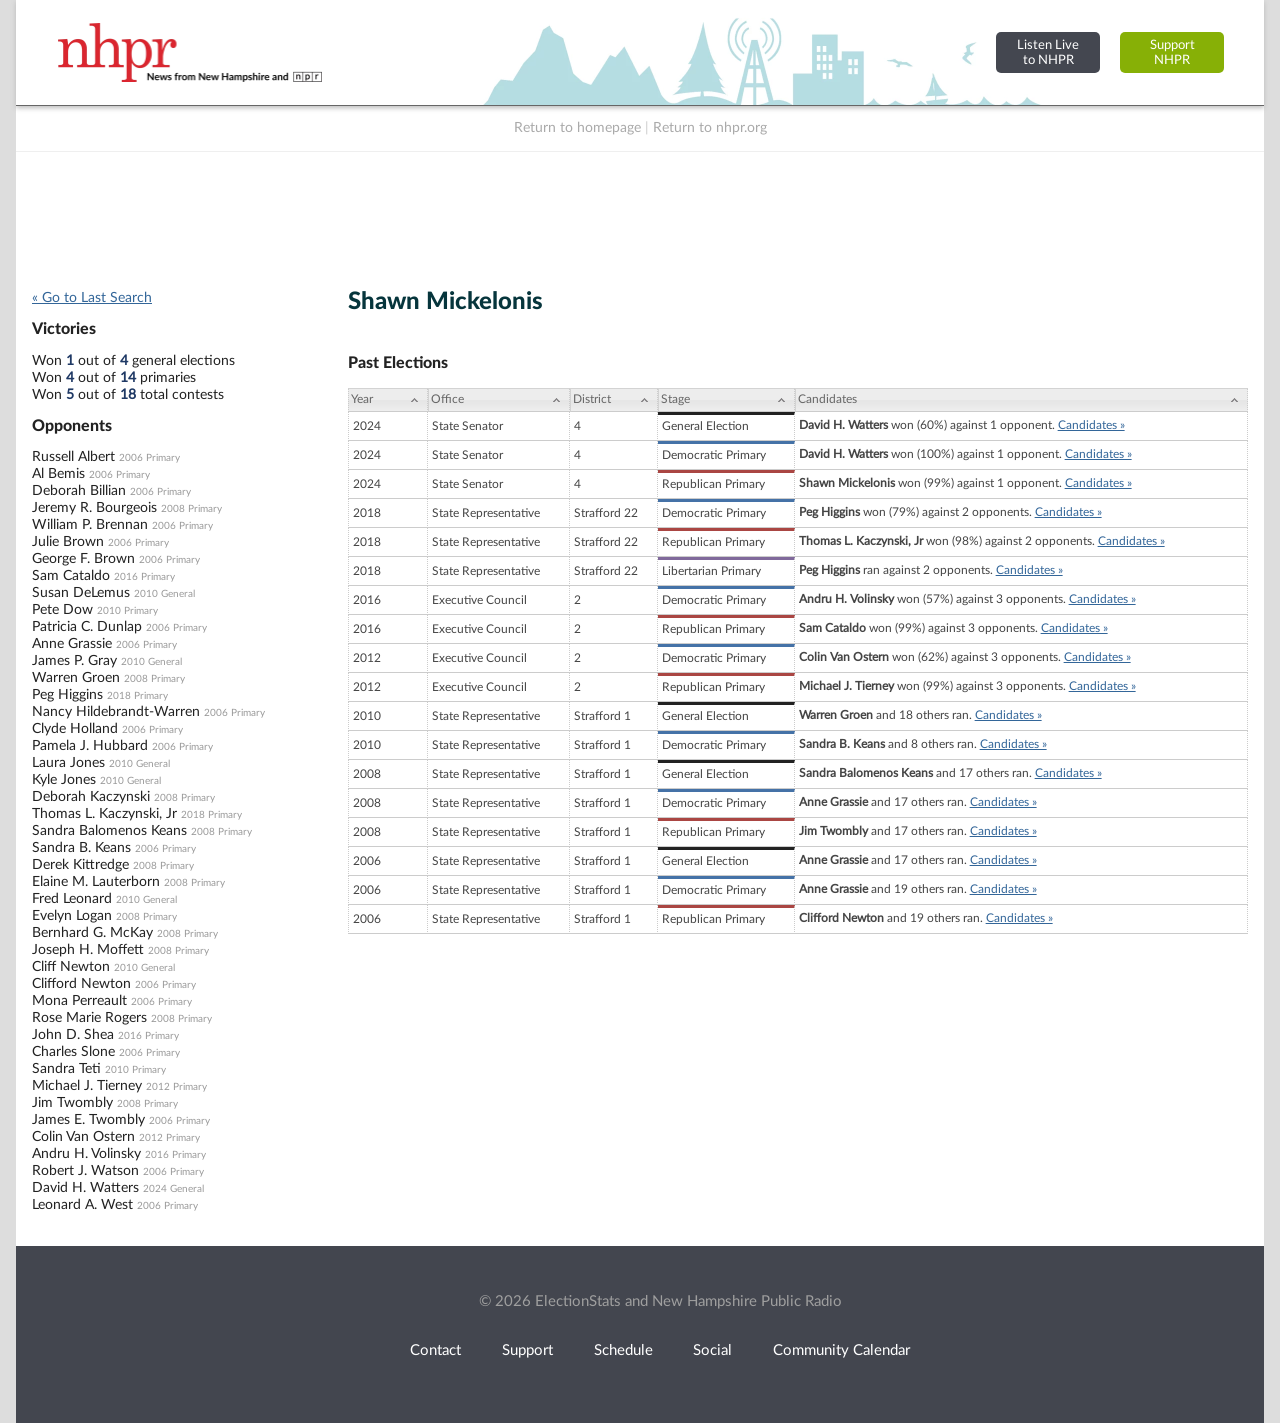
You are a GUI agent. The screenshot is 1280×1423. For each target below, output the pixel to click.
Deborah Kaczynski (91, 797)
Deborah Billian (79, 491)
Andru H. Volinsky (86, 1154)
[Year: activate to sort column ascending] (388, 400)
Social (712, 1350)
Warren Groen (76, 678)
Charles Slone (73, 1052)
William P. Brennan (90, 525)
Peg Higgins (67, 695)
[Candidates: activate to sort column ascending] (1021, 400)
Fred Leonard (72, 899)
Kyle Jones (64, 780)
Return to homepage (577, 128)
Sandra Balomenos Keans (109, 831)
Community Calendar (841, 1350)
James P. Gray (74, 661)
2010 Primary (127, 611)
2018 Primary (137, 696)
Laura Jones (68, 763)
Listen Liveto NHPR (1048, 52)
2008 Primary (191, 509)
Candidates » (1091, 425)
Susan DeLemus (81, 593)
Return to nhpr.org (710, 128)
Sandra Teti (66, 1069)
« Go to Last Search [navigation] (92, 298)
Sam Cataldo (71, 576)
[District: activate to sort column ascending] (614, 400)
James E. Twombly (88, 1120)
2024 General (173, 1189)
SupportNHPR (1172, 52)
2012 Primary (176, 1087)
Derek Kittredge (80, 865)
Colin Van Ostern (83, 1137)
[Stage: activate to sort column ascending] (726, 400)
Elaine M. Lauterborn (96, 882)
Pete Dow (62, 610)
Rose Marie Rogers (89, 1018)
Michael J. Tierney (87, 1086)
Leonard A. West (82, 1205)
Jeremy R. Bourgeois (94, 508)
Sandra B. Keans (81, 848)
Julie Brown (68, 542)
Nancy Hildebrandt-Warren (116, 712)
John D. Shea (73, 1035)
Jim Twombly (72, 1103)
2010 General (164, 594)
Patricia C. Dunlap (87, 627)
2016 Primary (144, 577)
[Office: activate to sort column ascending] (499, 400)
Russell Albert (73, 457)
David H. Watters (85, 1188)
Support (527, 1350)
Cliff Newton (71, 967)
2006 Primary (149, 458)
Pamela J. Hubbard (90, 746)
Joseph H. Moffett (88, 950)
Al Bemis (58, 474)
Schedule (623, 1350)
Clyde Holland (75, 729)
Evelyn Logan (72, 916)
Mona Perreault (79, 1001)
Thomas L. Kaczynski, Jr (104, 814)
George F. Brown (83, 559)
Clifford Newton (81, 984)
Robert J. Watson (85, 1171)
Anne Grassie (72, 644)
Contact (435, 1350)
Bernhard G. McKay (92, 933)
